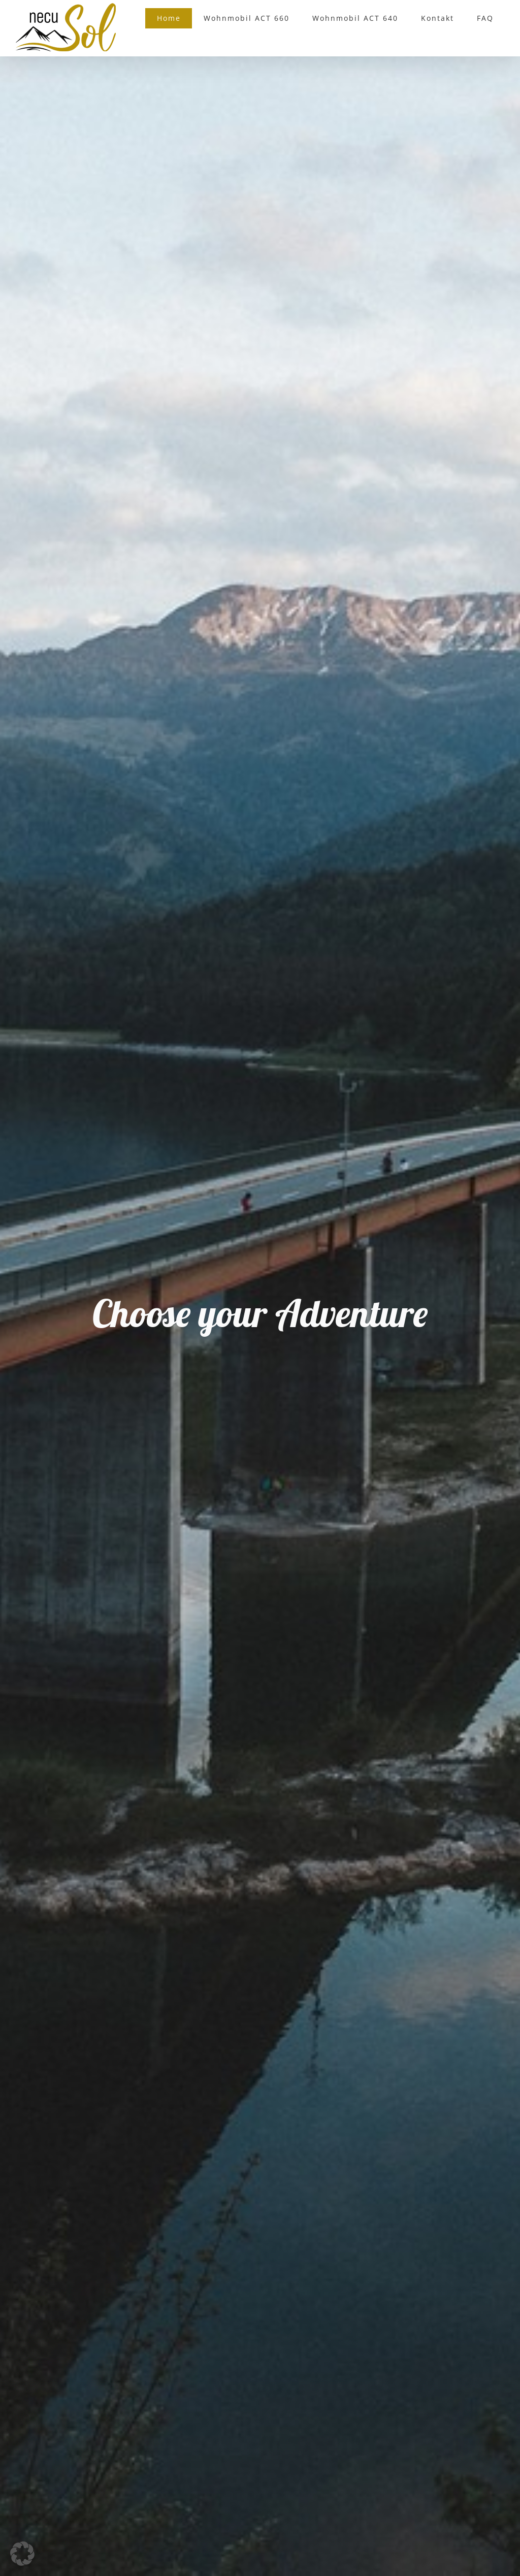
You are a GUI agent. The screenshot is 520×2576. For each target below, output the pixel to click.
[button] (22, 2553)
